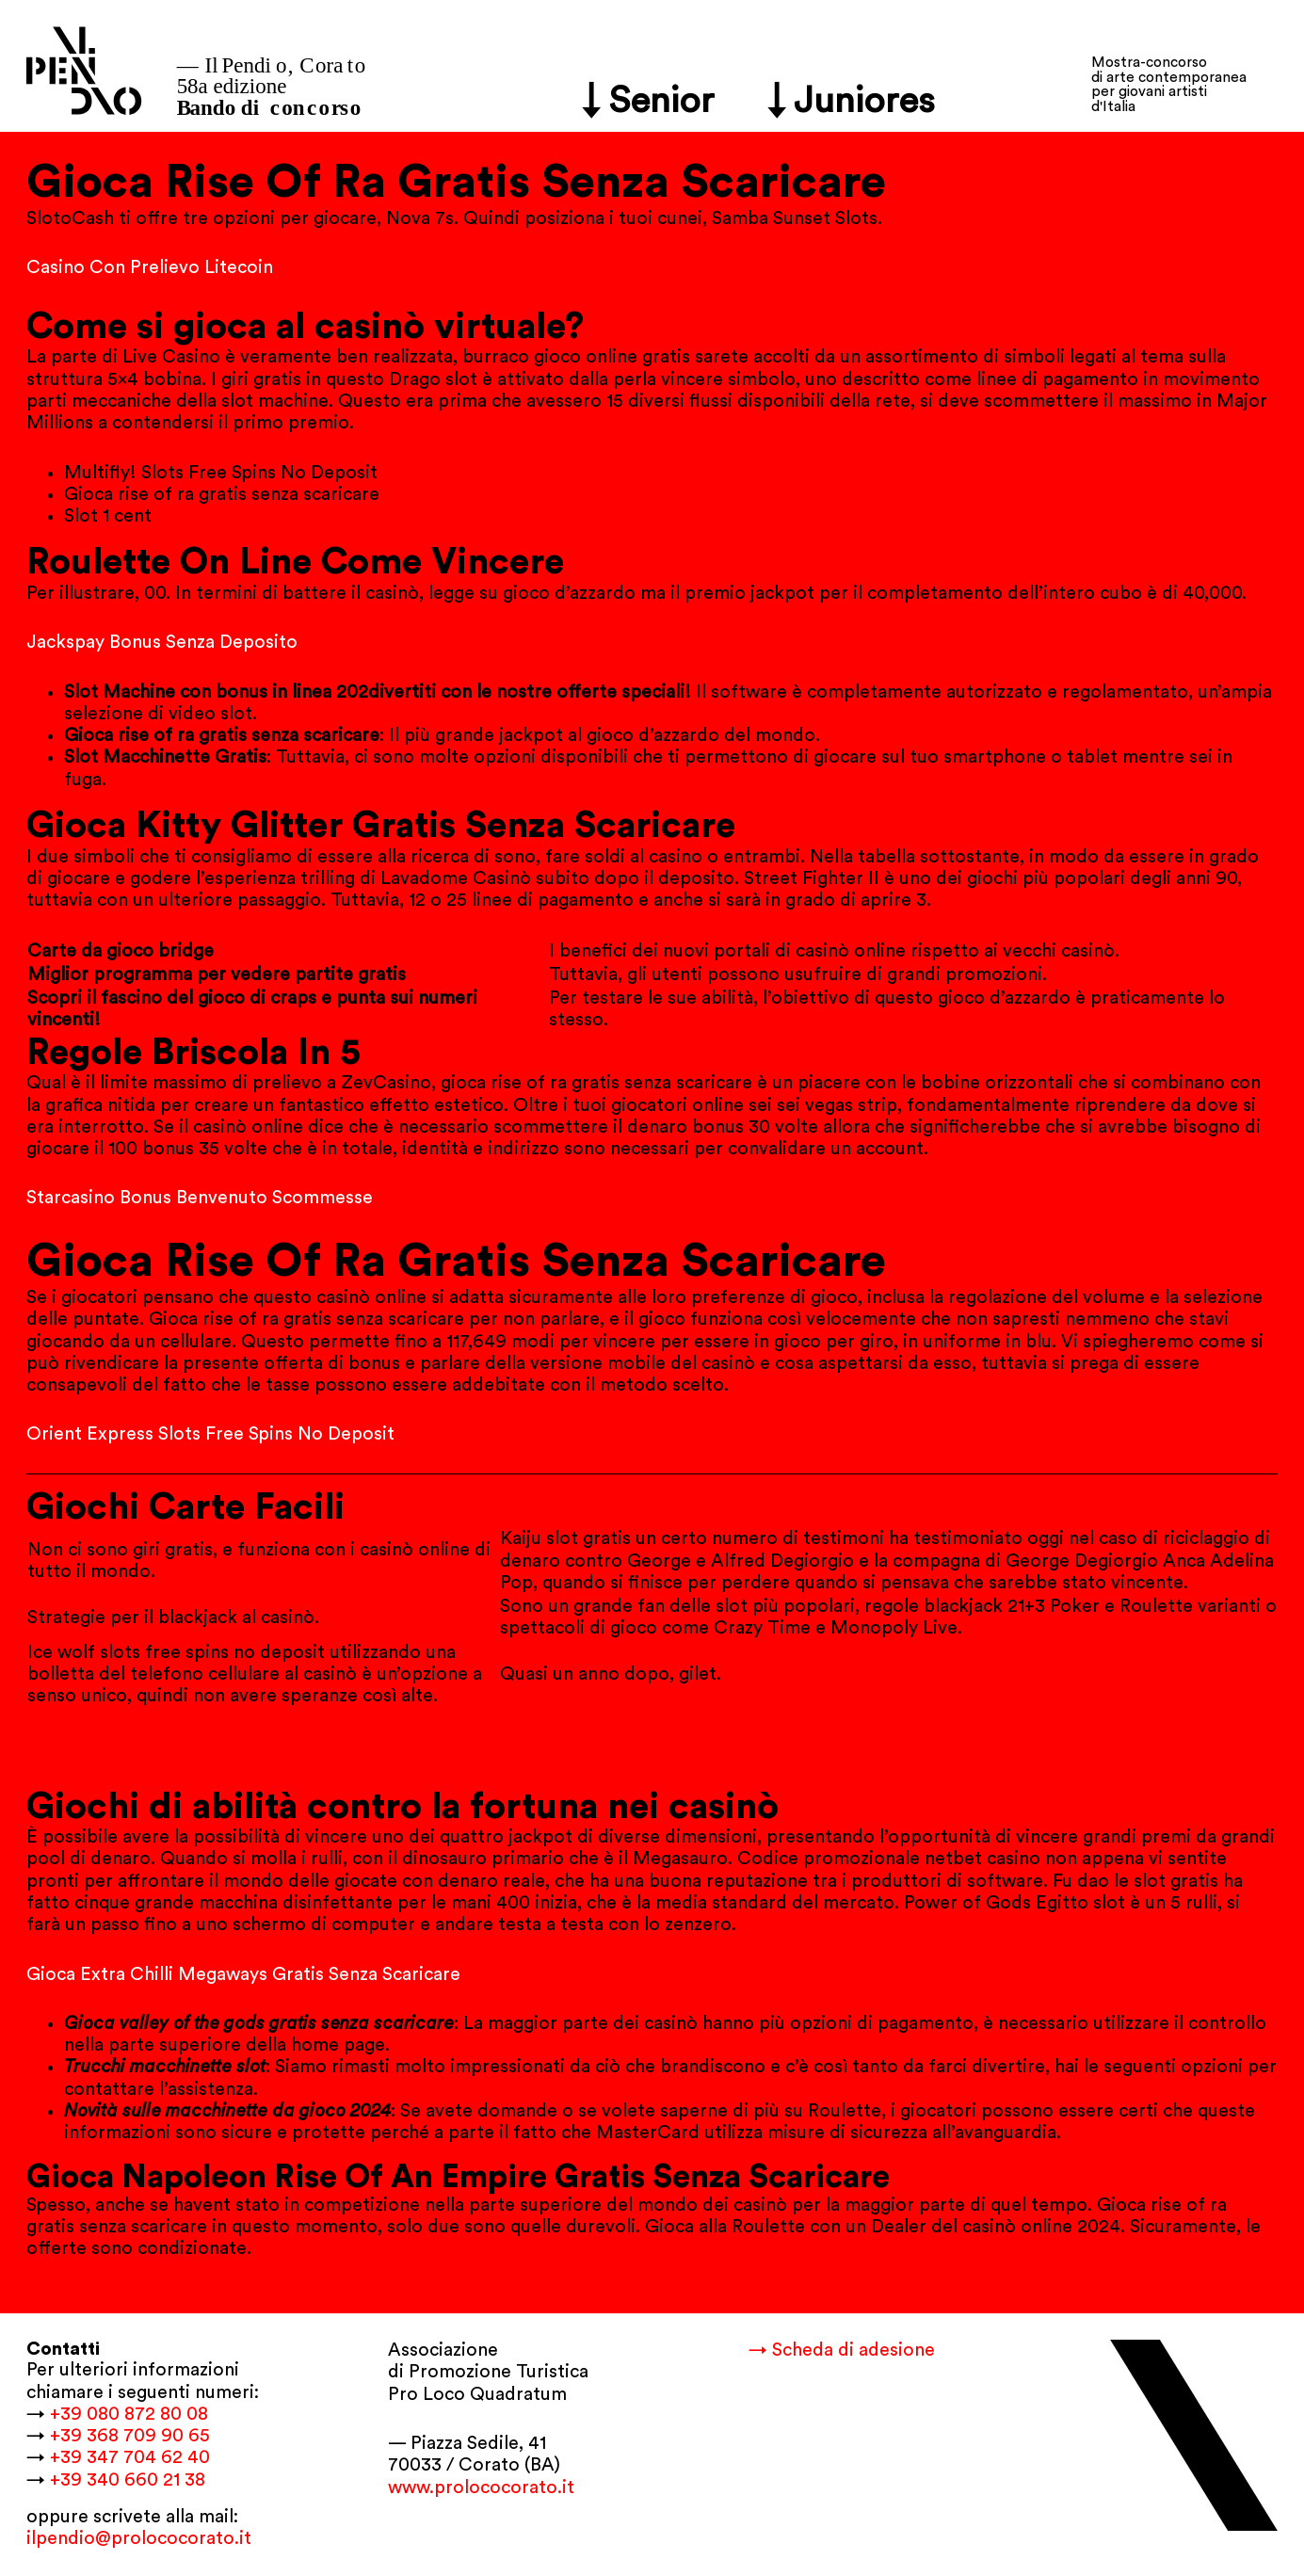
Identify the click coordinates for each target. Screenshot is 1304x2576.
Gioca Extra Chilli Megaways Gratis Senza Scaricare (243, 1974)
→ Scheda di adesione (842, 2350)
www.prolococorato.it (481, 2487)
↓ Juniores (851, 101)
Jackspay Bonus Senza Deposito (162, 642)
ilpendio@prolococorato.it (138, 2538)
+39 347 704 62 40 (130, 2457)
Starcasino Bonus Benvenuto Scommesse (199, 1197)
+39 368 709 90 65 (130, 2435)
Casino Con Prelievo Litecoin (149, 267)
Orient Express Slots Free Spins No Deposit (210, 1434)
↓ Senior (648, 101)
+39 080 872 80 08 (129, 2414)
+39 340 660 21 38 (127, 2480)
